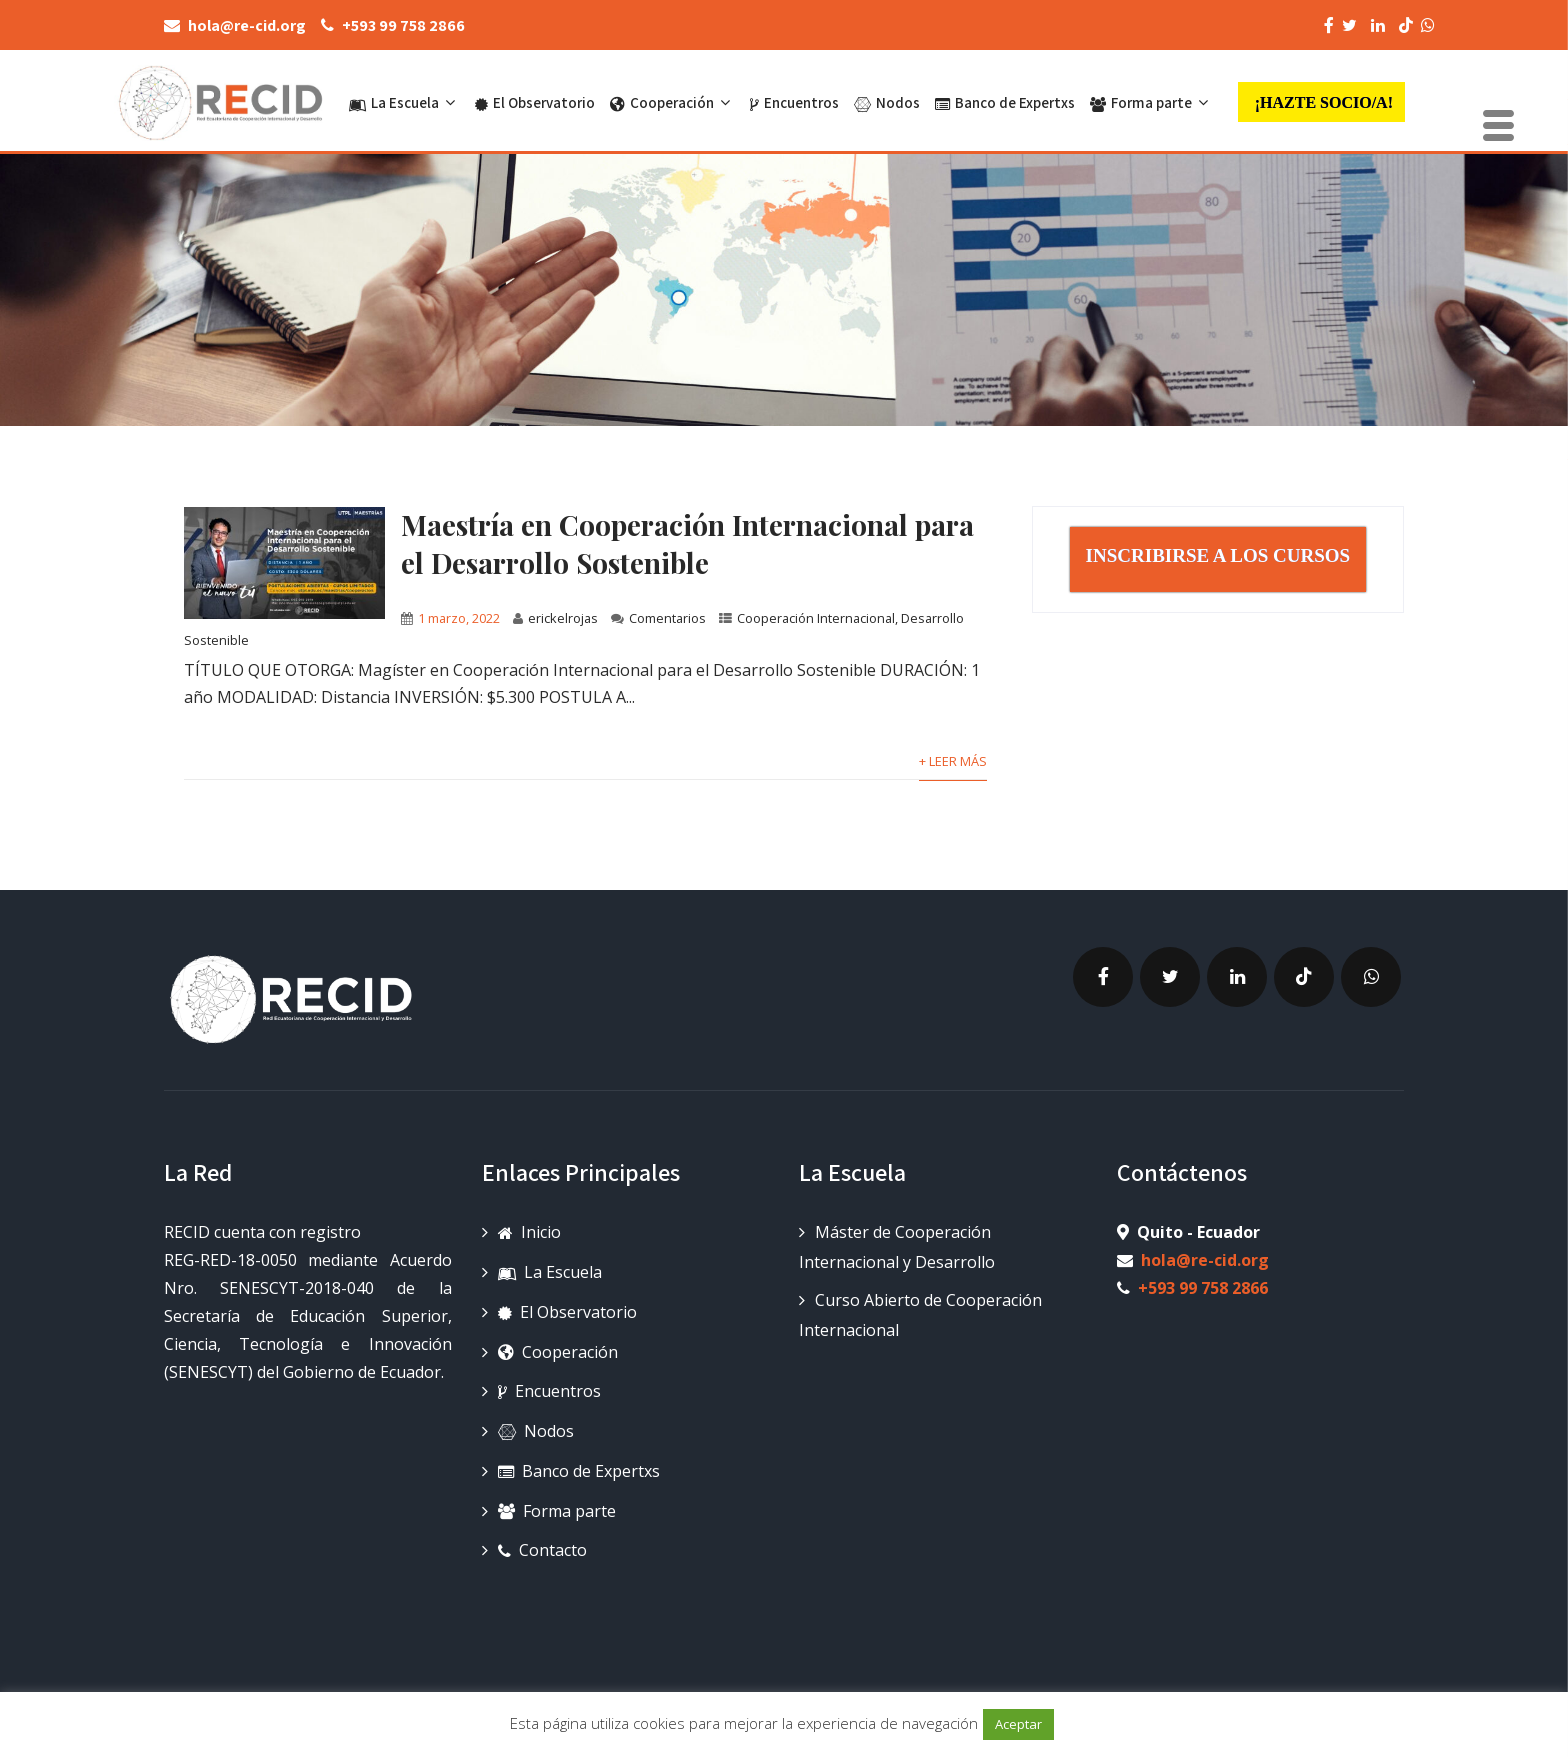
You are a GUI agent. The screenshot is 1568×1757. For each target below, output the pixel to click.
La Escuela (404, 102)
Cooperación (672, 102)
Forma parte (1151, 102)
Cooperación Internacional (816, 618)
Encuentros (794, 102)
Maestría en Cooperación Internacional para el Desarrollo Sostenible (687, 543)
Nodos (887, 102)
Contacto (542, 1550)
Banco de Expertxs (1005, 102)
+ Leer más (953, 761)
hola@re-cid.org (1205, 1260)
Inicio (529, 1232)
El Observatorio (535, 102)
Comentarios (667, 618)
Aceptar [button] (1018, 1724)
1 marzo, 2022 (459, 618)
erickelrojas (563, 618)
